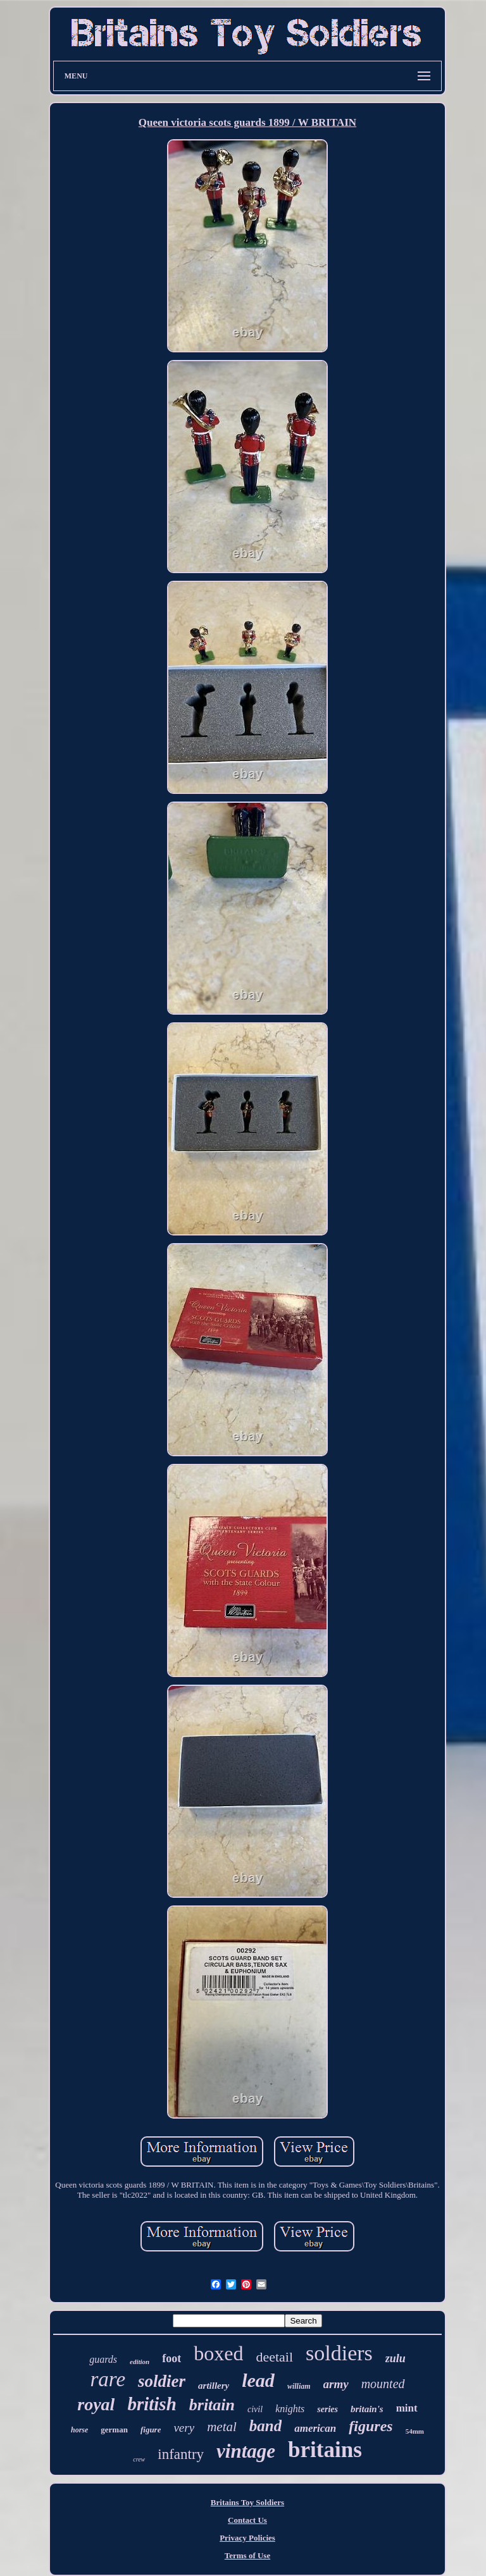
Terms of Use (247, 2555)
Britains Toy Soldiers (247, 2502)
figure (150, 2429)
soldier (161, 2381)
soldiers (339, 2353)
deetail (274, 2357)
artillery (213, 2386)
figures (370, 2426)
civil (255, 2409)
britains (325, 2449)
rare (107, 2379)
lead (258, 2380)
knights (289, 2408)
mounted (383, 2384)
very (183, 2427)
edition (139, 2361)
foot (171, 2358)
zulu (395, 2358)
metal (222, 2426)
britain (212, 2405)
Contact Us (247, 2520)
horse (79, 2429)
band (265, 2425)
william (299, 2386)
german (114, 2429)
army (336, 2384)
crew (139, 2459)
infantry (181, 2454)
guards (103, 2359)
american (315, 2428)
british (151, 2404)
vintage (245, 2451)
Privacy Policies (247, 2537)
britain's (367, 2409)
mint (407, 2408)
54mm (415, 2431)
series (327, 2409)
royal (96, 2404)
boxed (218, 2353)
